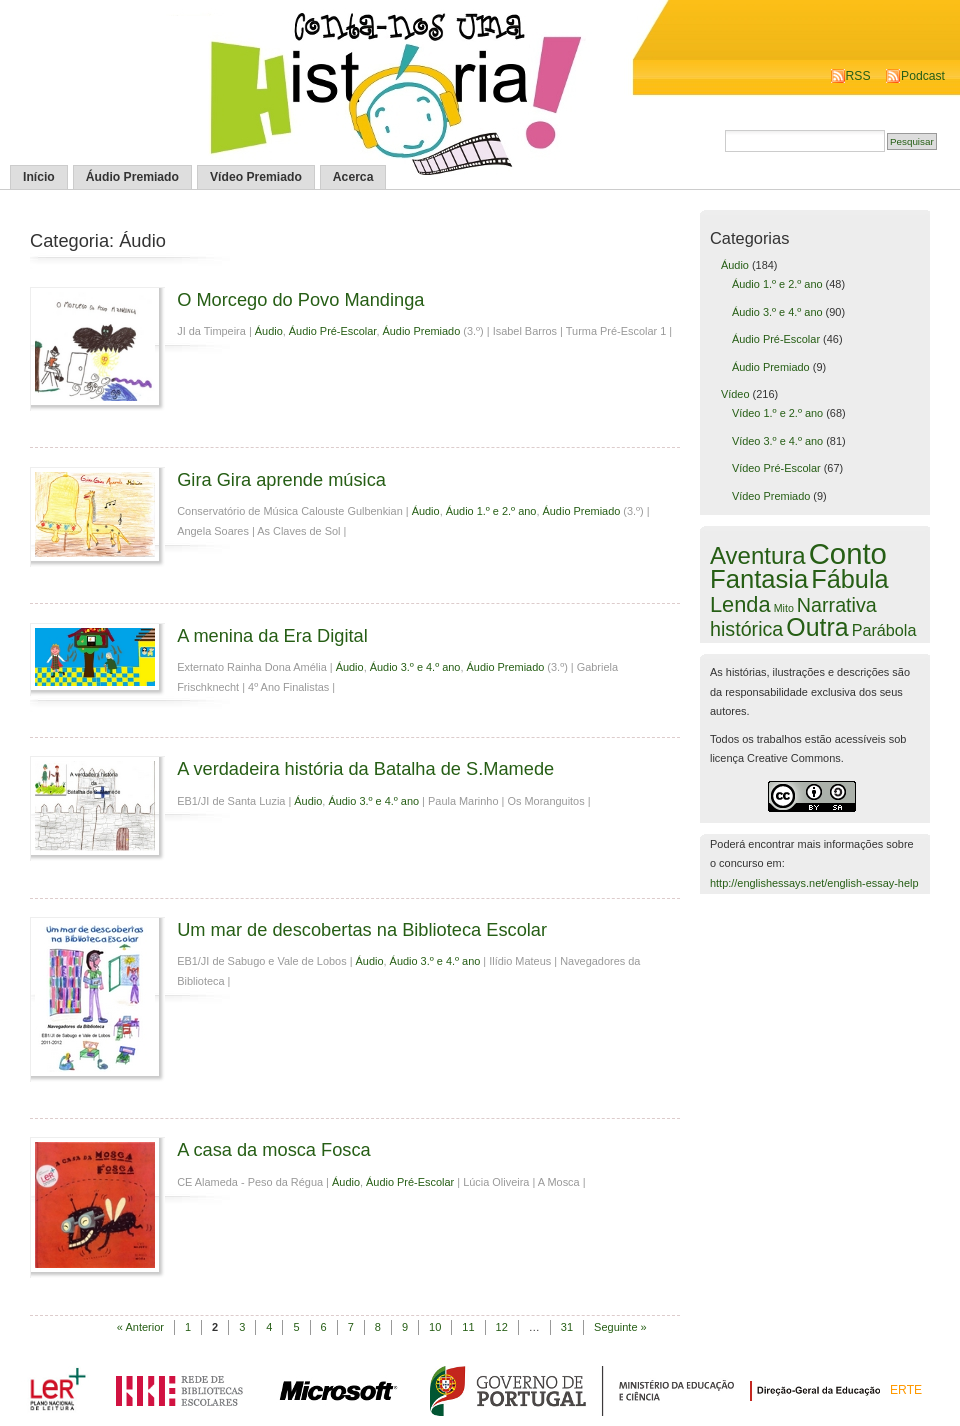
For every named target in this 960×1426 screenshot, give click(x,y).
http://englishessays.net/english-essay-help (814, 883)
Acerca (353, 177)
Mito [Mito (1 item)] (784, 608)
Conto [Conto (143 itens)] (848, 553)
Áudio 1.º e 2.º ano (491, 511)
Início (39, 177)
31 (567, 1327)
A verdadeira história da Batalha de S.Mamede (365, 768)
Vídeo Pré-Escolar (776, 468)
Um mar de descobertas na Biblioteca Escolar (362, 929)
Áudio (269, 331)
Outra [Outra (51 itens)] (817, 627)
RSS (858, 76)
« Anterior (140, 1327)
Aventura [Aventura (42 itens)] (758, 555)
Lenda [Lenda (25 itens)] (740, 604)
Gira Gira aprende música (281, 479)
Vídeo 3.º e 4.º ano (777, 441)
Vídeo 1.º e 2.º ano (777, 413)
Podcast (923, 76)
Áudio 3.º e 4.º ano (415, 667)
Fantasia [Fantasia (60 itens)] (759, 579)
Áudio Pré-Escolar (333, 331)
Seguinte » (620, 1327)
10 (435, 1327)
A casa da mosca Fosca (274, 1149)
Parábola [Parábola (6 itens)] (884, 630)
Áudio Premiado (132, 177)
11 (468, 1327)
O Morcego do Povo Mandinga (300, 299)
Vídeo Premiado (256, 177)
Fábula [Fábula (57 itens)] (849, 579)
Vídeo (735, 394)
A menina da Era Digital (272, 635)
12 (502, 1327)
